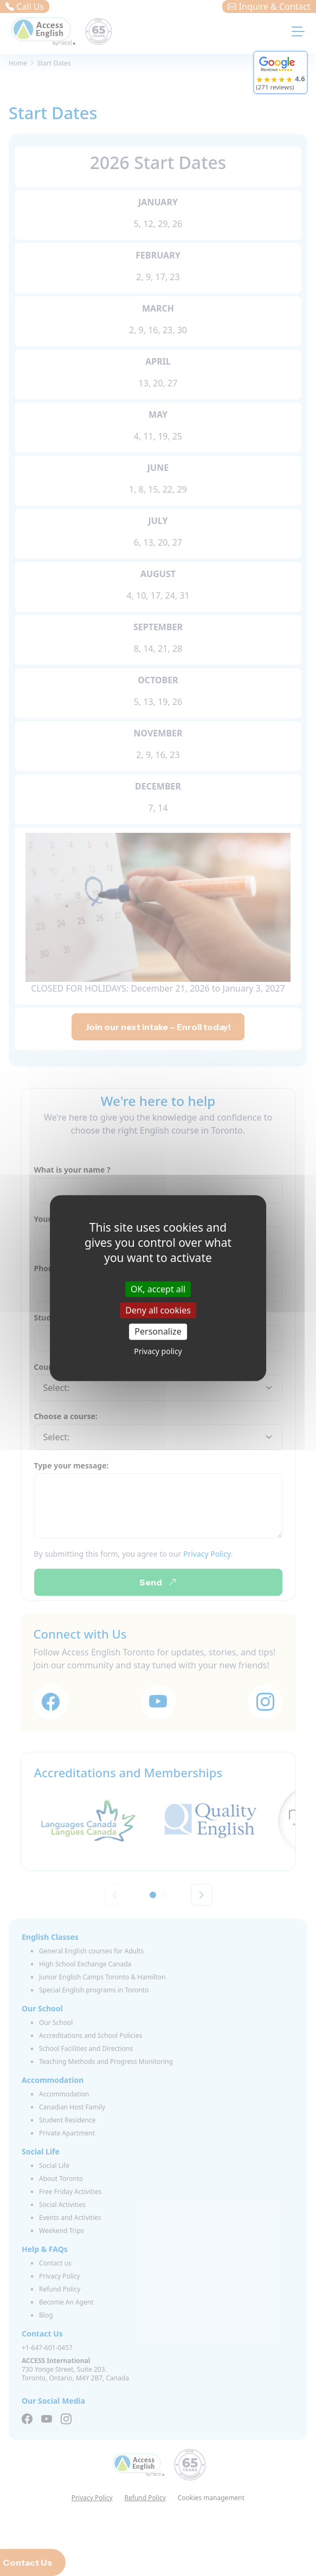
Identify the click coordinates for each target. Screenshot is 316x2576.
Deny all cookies (158, 1310)
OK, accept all (158, 1289)
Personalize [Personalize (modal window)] (157, 1331)
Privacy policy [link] (158, 1350)
